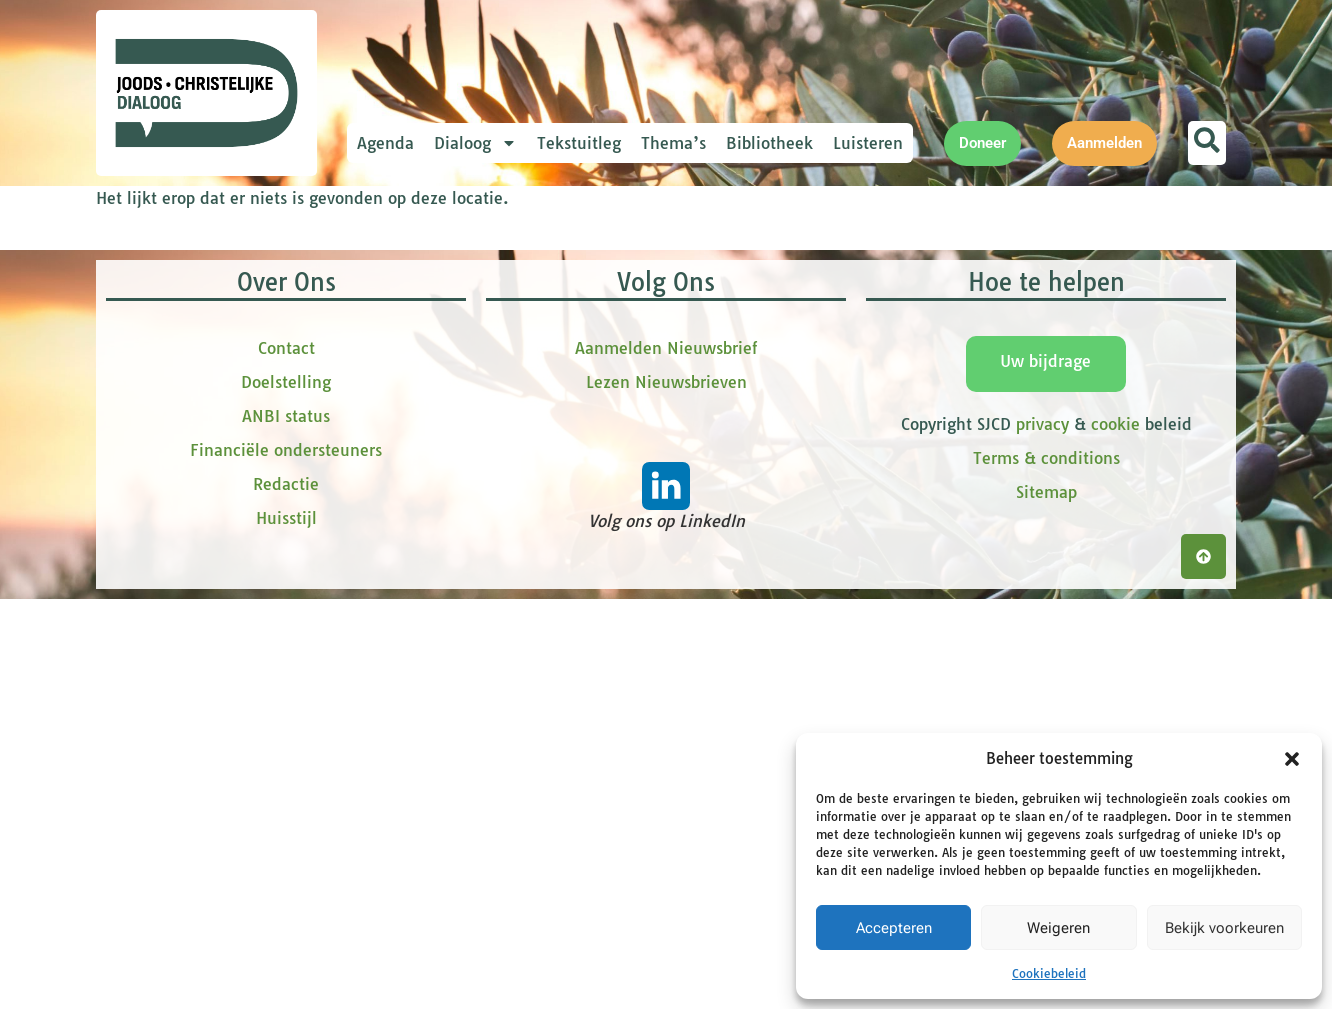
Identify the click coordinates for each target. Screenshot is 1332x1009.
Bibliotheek (769, 143)
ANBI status (286, 827)
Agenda (385, 143)
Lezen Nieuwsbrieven (666, 793)
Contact (286, 759)
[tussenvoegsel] (531, 447)
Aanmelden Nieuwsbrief (666, 759)
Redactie (286, 895)
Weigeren (1058, 928)
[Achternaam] (531, 513)
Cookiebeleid (1049, 973)
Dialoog (475, 143)
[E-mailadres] (531, 315)
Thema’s (673, 143)
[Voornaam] (531, 381)
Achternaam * (446, 482)
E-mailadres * (446, 283)
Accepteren (894, 928)
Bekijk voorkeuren (1224, 928)
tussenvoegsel (450, 416)
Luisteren (868, 143)
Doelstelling (286, 793)
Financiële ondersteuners (286, 861)
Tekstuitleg (579, 143)
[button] (1292, 759)
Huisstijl (286, 929)
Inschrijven (531, 566)
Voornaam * (440, 350)
